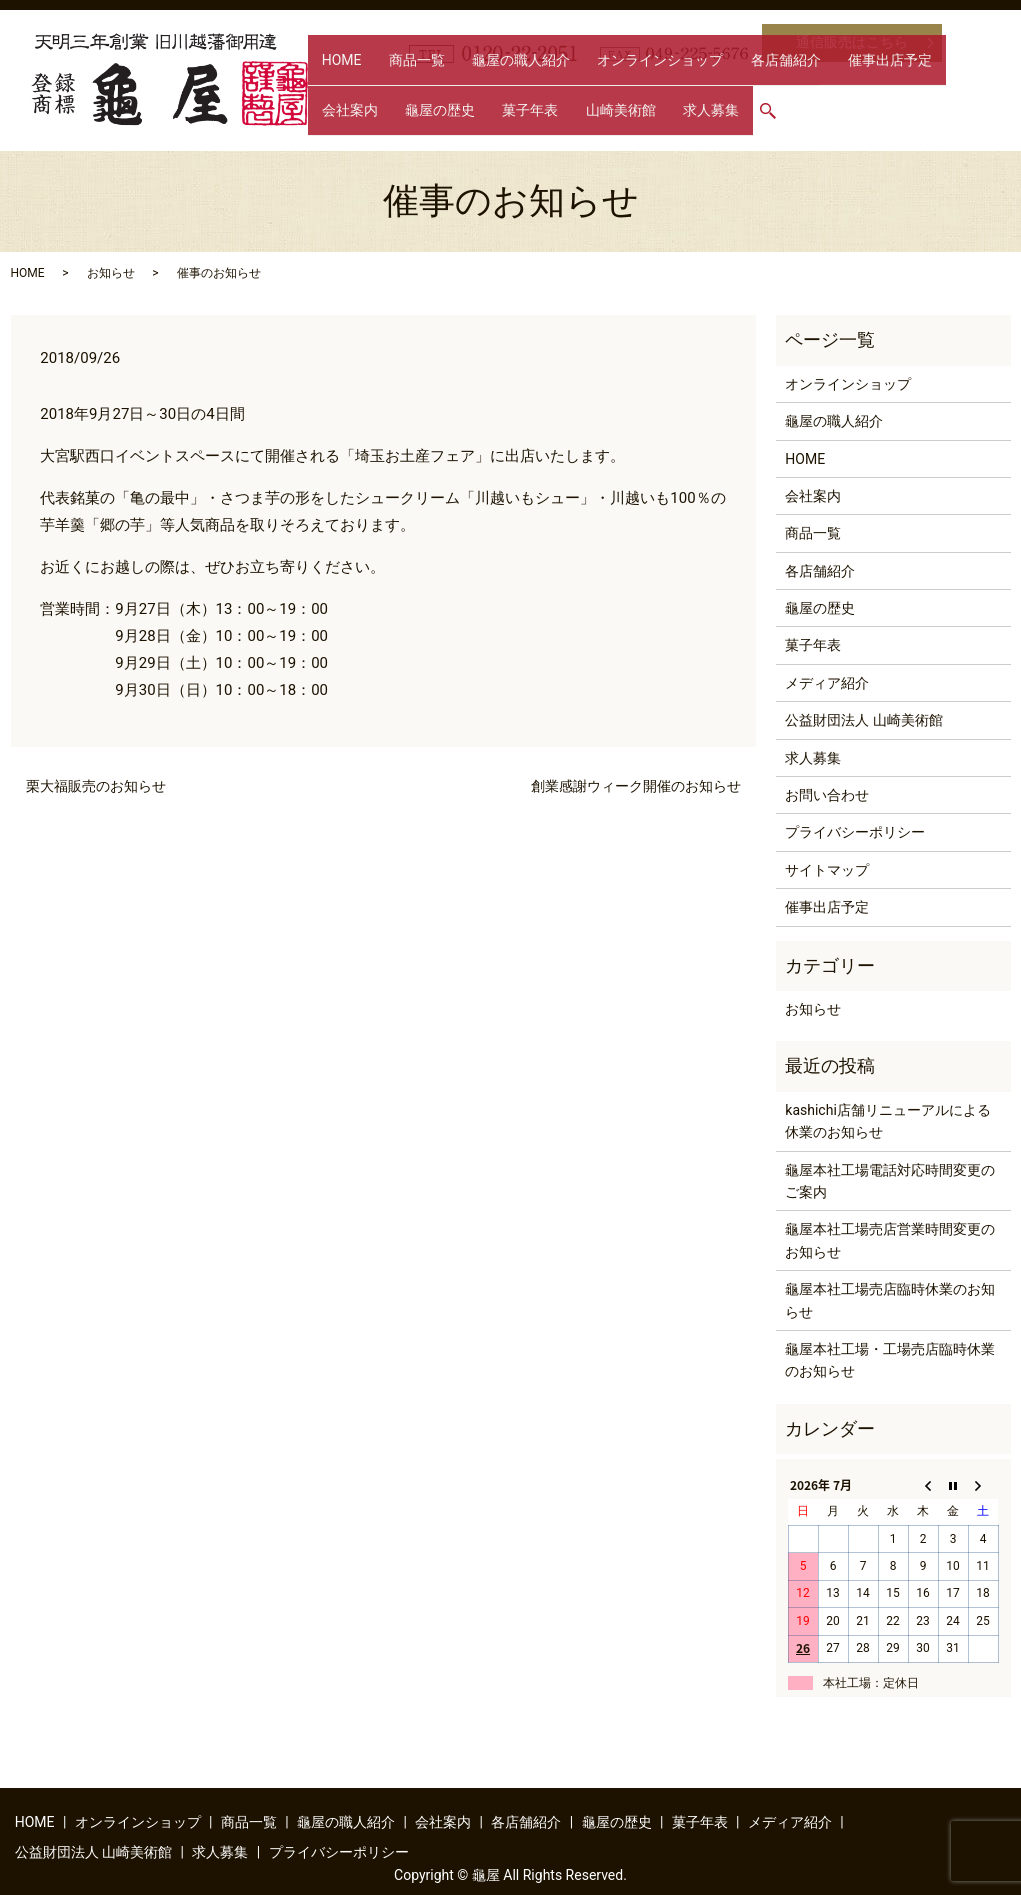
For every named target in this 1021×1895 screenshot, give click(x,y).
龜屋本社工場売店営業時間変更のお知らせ (890, 1240)
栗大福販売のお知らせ (96, 786)
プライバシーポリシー (855, 832)
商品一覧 (391, 87)
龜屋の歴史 (949, 87)
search (547, 120)
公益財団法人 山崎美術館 (863, 720)
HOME (333, 87)
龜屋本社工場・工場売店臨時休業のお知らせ (890, 1360)
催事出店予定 (795, 87)
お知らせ (111, 273)
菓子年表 (341, 119)
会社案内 (876, 87)
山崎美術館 (414, 119)
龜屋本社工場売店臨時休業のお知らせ (890, 1300)
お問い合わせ (827, 795)
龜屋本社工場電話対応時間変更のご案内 (890, 1181)
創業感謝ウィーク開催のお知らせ (636, 786)
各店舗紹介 (708, 87)
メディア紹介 (827, 683)
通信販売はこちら (852, 42)
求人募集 (487, 119)
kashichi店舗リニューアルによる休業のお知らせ (888, 1121)
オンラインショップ (600, 87)
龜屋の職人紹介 (478, 87)
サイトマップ (827, 870)
